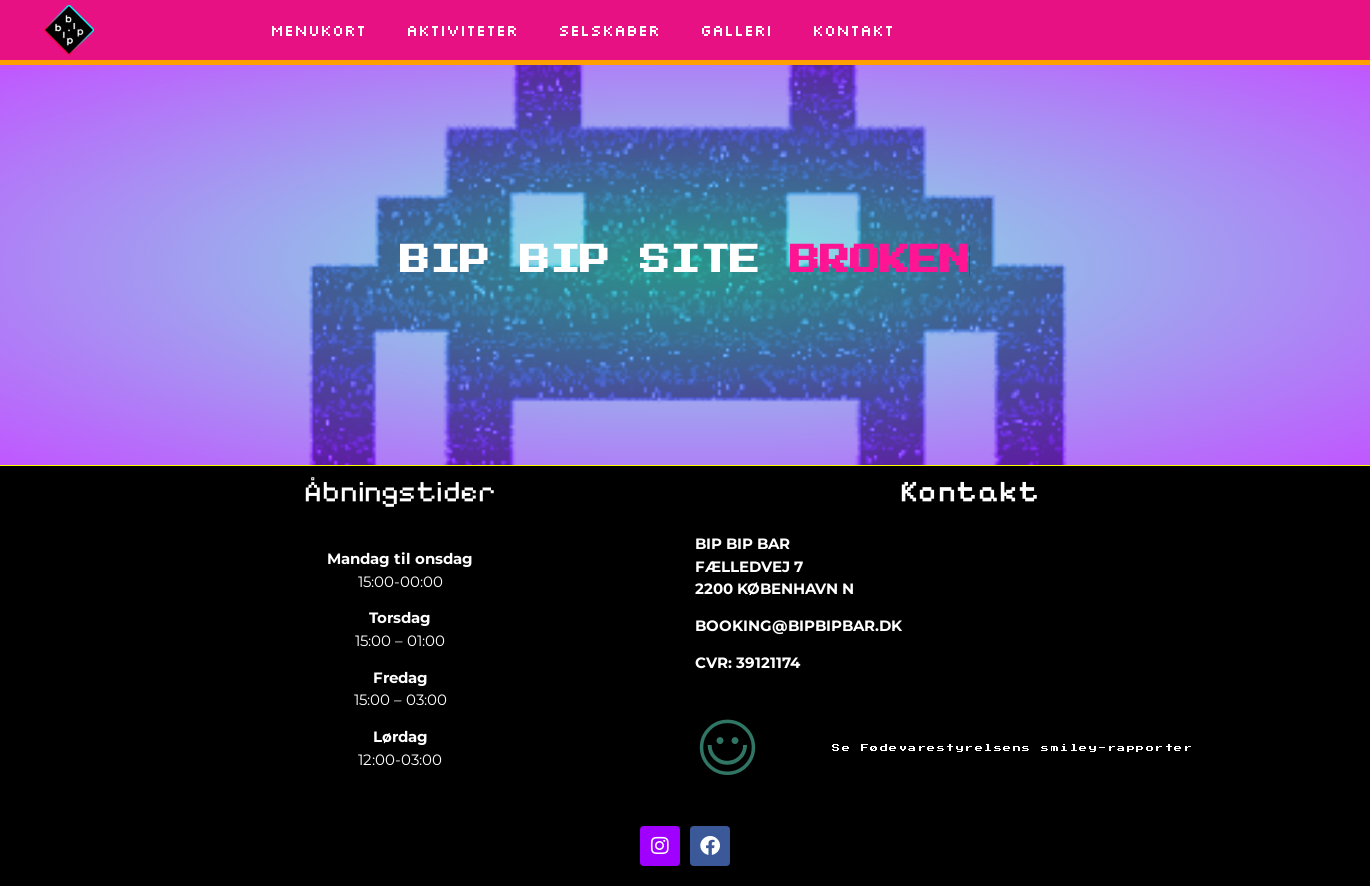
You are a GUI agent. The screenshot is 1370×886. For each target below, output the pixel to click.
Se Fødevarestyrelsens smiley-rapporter (1012, 748)
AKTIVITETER (462, 30)
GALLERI (736, 30)
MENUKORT (318, 30)
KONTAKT (853, 30)
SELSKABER (609, 30)
